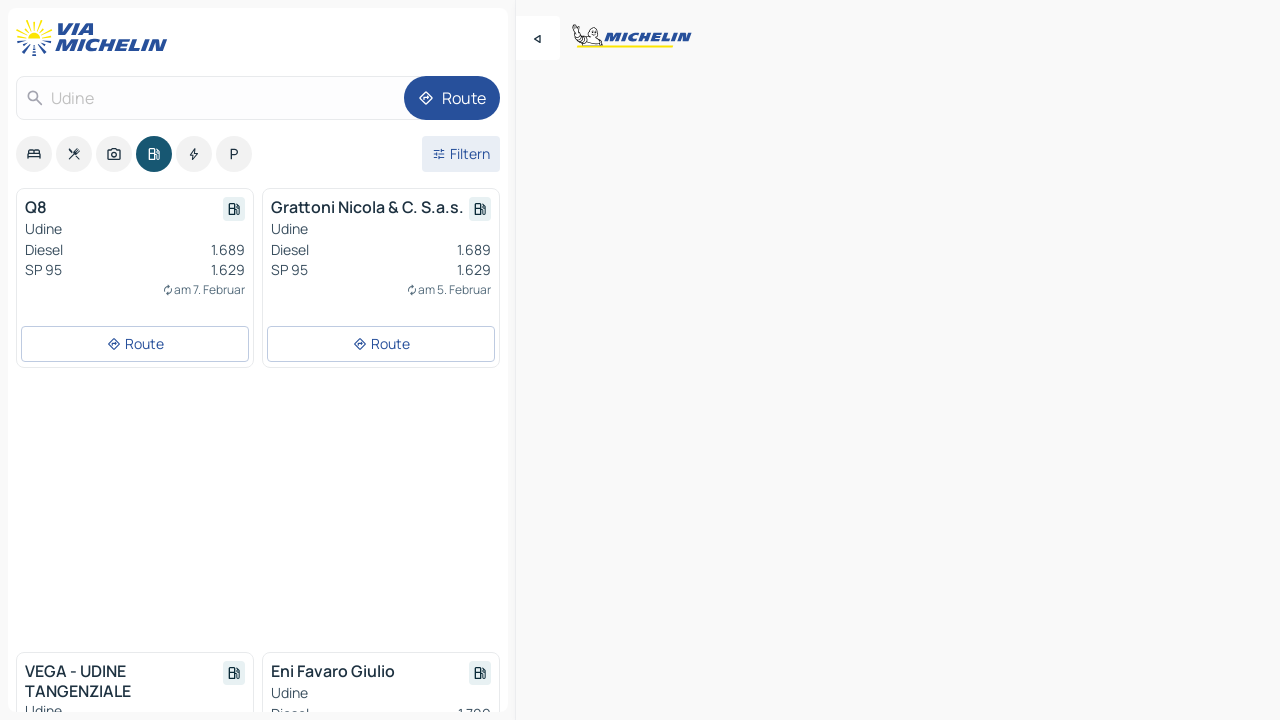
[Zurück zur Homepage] (96, 38)
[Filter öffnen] (461, 154)
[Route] (452, 98)
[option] (34, 154)
